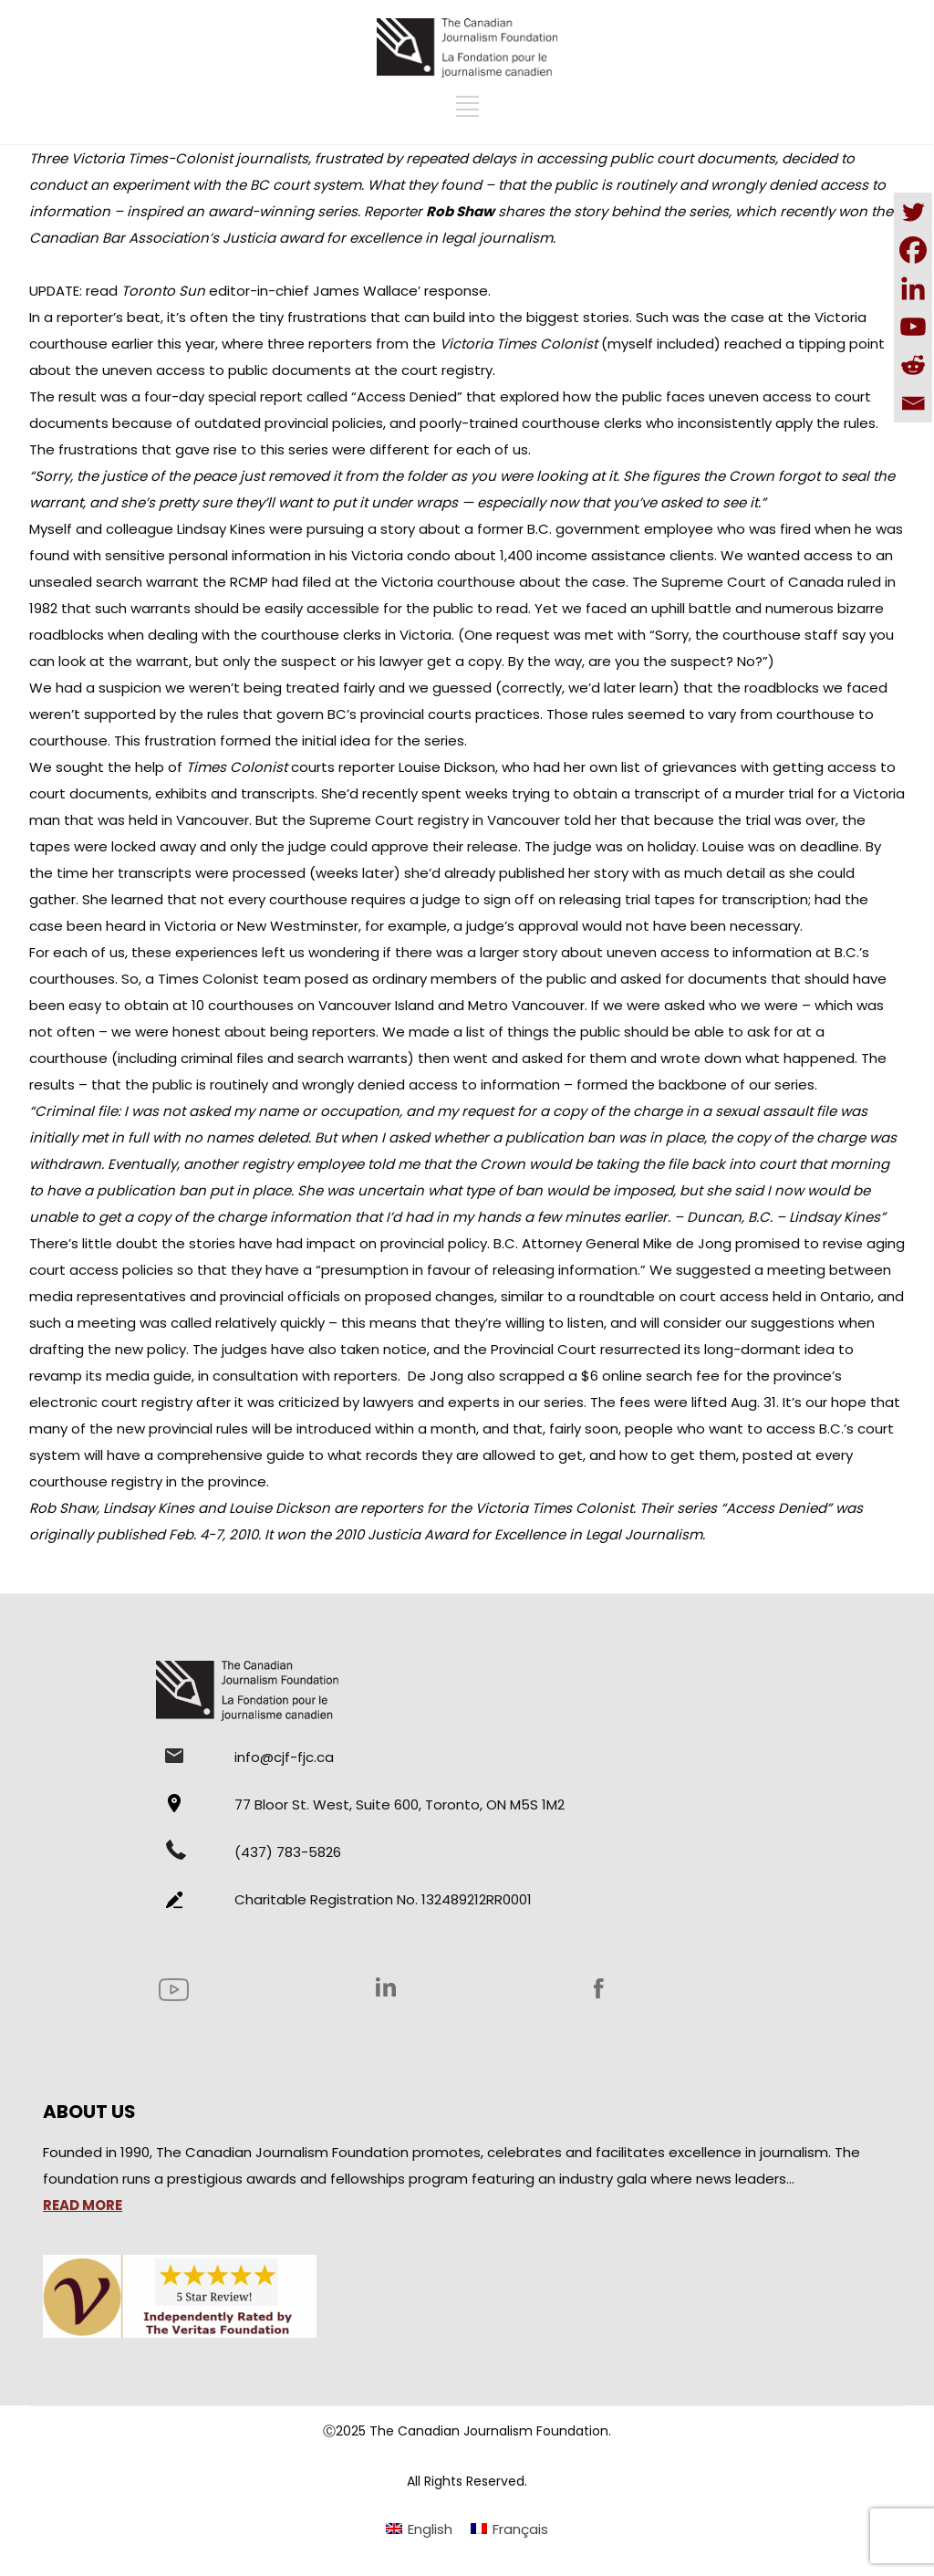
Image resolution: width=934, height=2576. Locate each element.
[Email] (913, 403)
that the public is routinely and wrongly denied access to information (325, 1084)
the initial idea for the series (369, 740)
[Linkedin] (913, 288)
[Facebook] (913, 250)
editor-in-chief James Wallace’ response (304, 290)
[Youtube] (913, 327)
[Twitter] (913, 212)
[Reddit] (913, 365)
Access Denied (407, 396)
